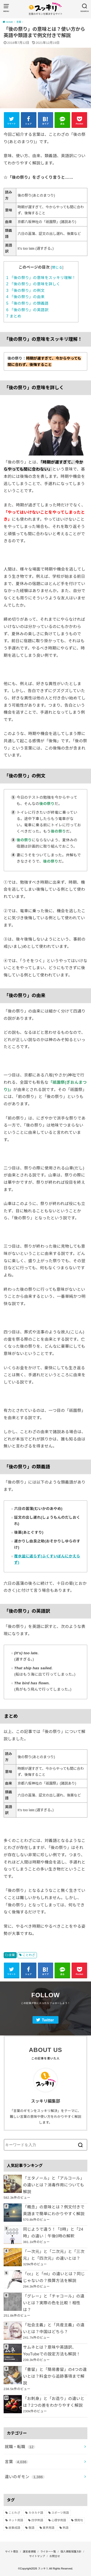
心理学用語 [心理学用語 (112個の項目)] (58, 2520)
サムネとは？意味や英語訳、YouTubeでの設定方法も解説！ (51, 2350)
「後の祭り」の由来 (25, 297)
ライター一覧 (48, 2551)
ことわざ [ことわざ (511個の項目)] (14, 2512)
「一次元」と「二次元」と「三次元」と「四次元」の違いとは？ (53, 2254)
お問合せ (55, 2556)
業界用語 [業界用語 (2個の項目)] (48, 2528)
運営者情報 (29, 2551)
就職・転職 (20, 2446)
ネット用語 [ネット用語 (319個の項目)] (15, 2520)
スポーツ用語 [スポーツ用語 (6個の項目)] (60, 2512)
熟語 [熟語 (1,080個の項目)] (65, 2528)
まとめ (13, 316)
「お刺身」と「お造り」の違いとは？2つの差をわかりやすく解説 (53, 2401)
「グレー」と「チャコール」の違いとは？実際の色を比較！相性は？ (53, 2303)
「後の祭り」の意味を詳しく (33, 284)
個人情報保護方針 (71, 2551)
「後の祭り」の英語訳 (27, 310)
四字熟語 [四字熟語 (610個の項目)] (37, 2520)
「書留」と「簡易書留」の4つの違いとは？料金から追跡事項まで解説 (55, 2376)
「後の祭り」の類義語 (27, 303)
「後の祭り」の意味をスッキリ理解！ (41, 278)
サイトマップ (37, 2556)
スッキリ (43, 2568)
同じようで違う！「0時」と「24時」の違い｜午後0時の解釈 (53, 2232)
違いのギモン (25, 2477)
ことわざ (29, 1955)
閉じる (57, 267)
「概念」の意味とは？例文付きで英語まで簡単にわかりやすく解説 (53, 2210)
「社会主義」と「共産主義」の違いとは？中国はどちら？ (53, 2328)
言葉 (12, 1955)
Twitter (48, 2020)
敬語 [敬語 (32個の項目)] (31, 2528)
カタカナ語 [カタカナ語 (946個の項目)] (35, 2512)
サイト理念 (11, 2551)
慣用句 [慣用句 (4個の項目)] (78, 2520)
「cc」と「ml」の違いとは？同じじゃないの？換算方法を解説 (54, 2277)
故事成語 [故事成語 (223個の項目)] (14, 2528)
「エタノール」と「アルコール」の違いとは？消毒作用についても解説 (53, 2185)
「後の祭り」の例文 (25, 290)
